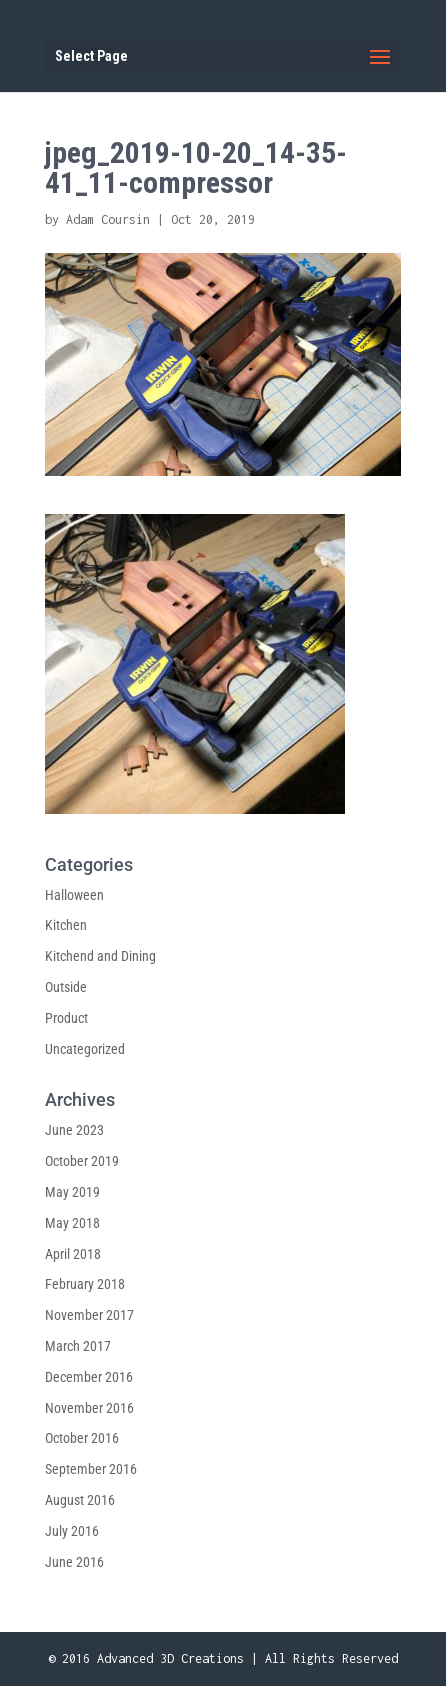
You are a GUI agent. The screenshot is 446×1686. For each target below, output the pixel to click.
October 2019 (82, 1161)
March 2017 (78, 1346)
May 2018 (72, 1223)
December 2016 (89, 1377)
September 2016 (91, 1469)
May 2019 (72, 1192)
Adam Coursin (108, 219)
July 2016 (72, 1531)
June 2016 (74, 1562)
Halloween (74, 895)
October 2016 (82, 1438)
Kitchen (66, 925)
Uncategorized (85, 1049)
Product (66, 1018)
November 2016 (89, 1408)
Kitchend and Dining (100, 956)
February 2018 (85, 1284)
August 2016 (80, 1500)
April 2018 (73, 1254)
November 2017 (89, 1315)
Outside (66, 987)
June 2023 (74, 1130)
